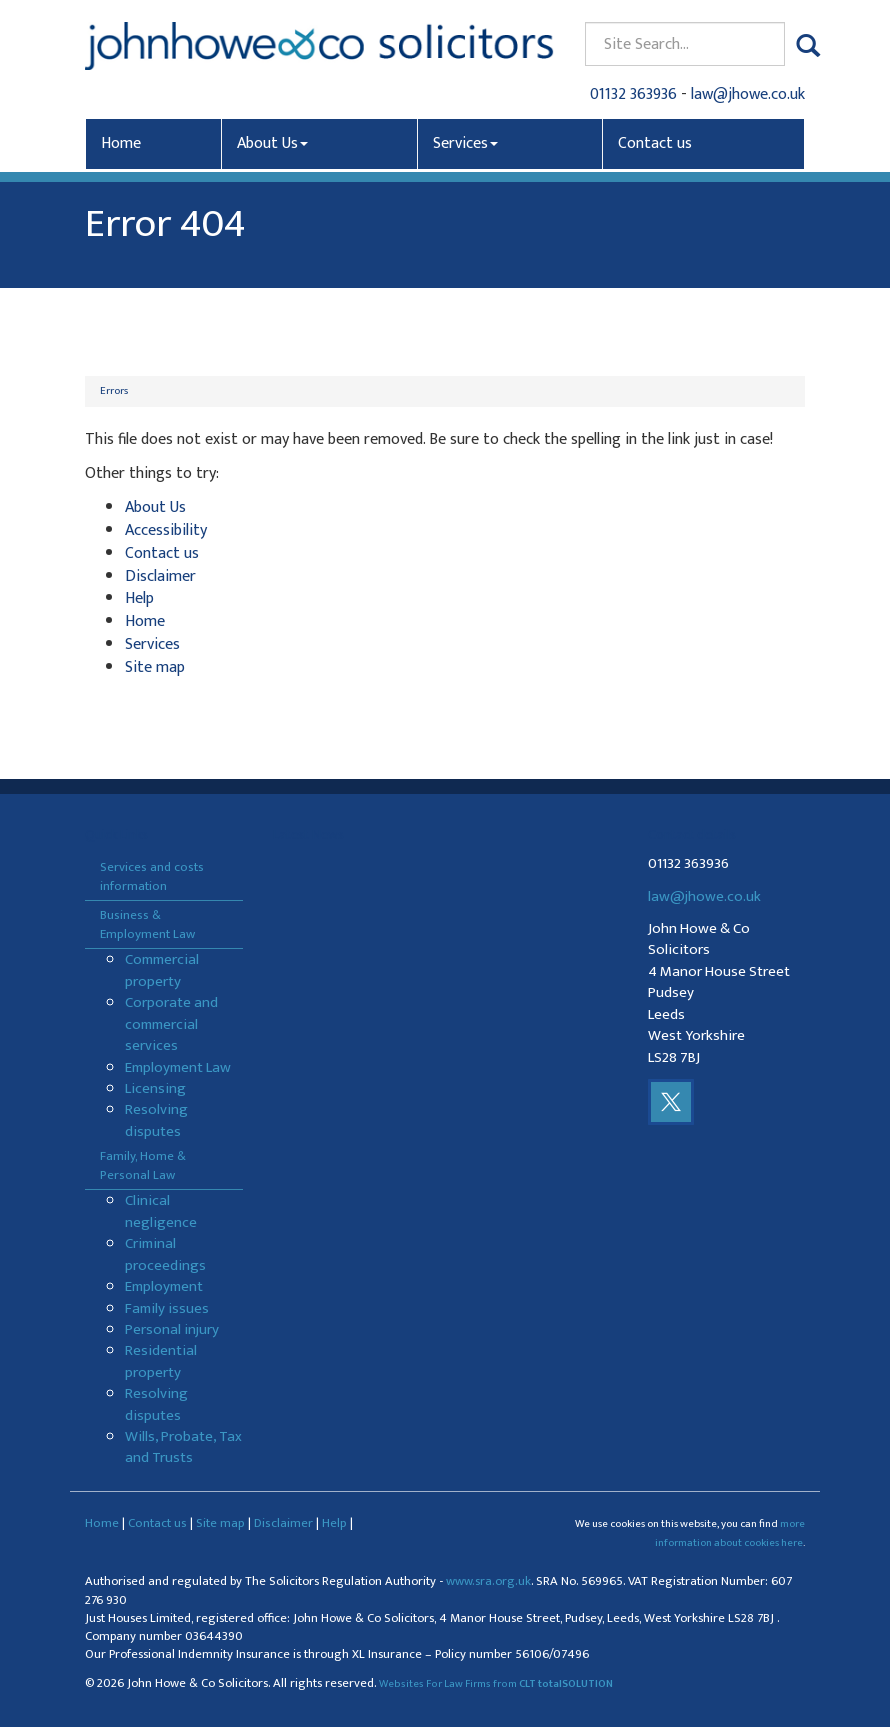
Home (121, 143)
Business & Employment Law (147, 924)
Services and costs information (152, 876)
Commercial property (162, 970)
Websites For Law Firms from (496, 1684)
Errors (114, 391)
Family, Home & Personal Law (143, 1165)
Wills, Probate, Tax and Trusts (183, 1447)
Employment (164, 1286)
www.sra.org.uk (488, 1581)
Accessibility (166, 530)
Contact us (655, 143)
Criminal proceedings (165, 1254)
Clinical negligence (161, 1211)
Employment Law (178, 1067)
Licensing (155, 1088)
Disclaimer (160, 576)
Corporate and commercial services (171, 1024)
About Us (272, 143)
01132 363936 (633, 94)
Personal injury (172, 1329)
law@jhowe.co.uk (748, 94)
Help (139, 598)
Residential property (161, 1361)
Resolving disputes (156, 1120)
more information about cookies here (730, 1533)
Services (465, 143)
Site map (155, 667)
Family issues (167, 1308)
